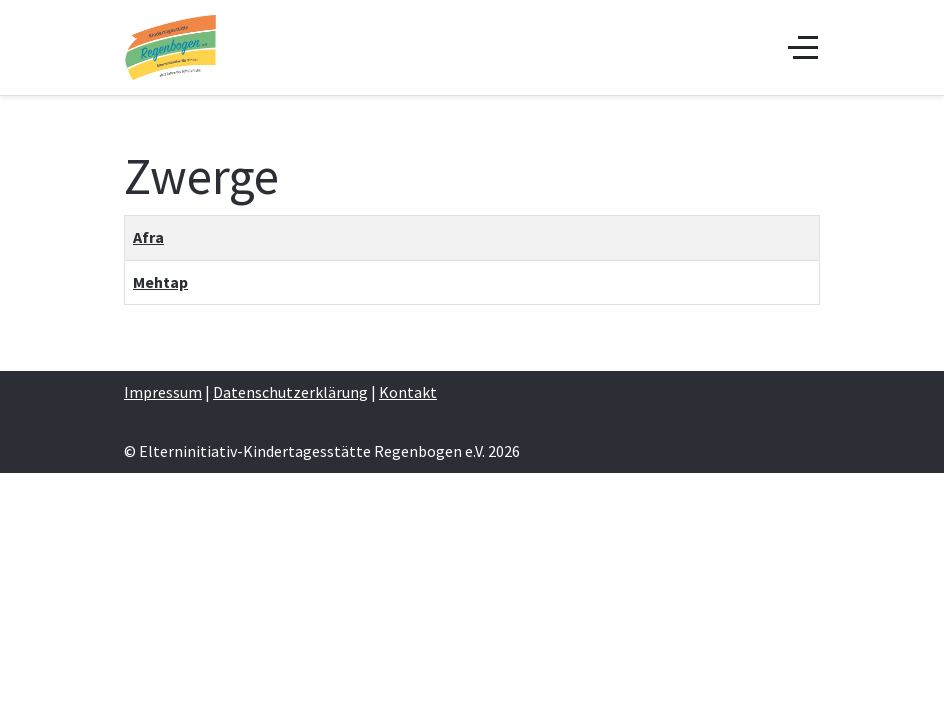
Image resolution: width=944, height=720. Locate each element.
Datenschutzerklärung (290, 392)
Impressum (163, 392)
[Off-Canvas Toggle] (803, 47)
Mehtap (160, 282)
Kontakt (408, 392)
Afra (148, 237)
